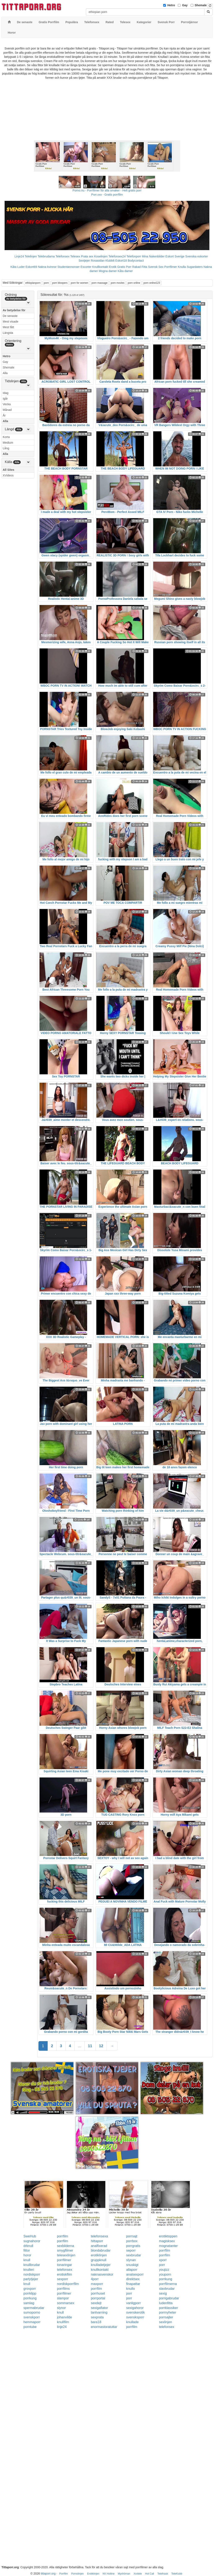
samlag (28, 2303)
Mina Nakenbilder (153, 256)
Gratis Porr (124, 266)
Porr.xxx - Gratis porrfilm (107, 194)
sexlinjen (165, 2322)
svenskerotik (135, 2312)
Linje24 (19, 256)
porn (46, 282)
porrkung (165, 2279)
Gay (184, 5)
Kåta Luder (17, 266)
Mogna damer (108, 271)
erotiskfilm (64, 2274)
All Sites (8, 469)
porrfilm (62, 2236)
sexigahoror (135, 2308)
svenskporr (31, 2317)
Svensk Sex (155, 266)
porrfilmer (64, 2260)
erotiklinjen (99, 2255)
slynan (131, 2260)
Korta (6, 437)
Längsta (8, 332)
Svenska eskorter (196, 256)
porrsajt (131, 2236)
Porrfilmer (170, 266)
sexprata (97, 2317)
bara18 (96, 2322)
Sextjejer (84, 260)
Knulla (182, 266)
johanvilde (64, 2317)
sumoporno (31, 2312)
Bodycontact (136, 260)
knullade (132, 2322)
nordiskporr (31, 2274)
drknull (28, 2246)
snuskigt (132, 2265)
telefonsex (64, 2269)
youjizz (164, 2269)
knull (26, 2260)
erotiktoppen (168, 2236)
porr (162, 2265)
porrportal (98, 2298)
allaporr (131, 2269)
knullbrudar (31, 2265)
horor (27, 2255)
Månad (7, 409)
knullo (130, 2288)
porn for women (79, 282)
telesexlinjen (66, 2255)
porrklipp (29, 2293)
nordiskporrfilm (68, 2284)
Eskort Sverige (175, 256)
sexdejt (96, 2303)
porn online (134, 282)
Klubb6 (110, 260)
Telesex (75, 256)
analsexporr (135, 2274)
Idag (5, 393)
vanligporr (133, 2303)
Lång (6, 448)
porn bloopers (60, 282)
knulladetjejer (101, 2265)
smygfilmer (65, 2250)
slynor (61, 2308)
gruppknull (98, 2260)
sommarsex (65, 2303)
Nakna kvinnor (47, 266)
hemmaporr (32, 2322)
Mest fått (8, 327)
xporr (163, 2260)
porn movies (117, 282)
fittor (26, 2250)
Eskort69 (31, 266)
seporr (131, 2250)
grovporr (29, 2288)
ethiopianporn (33, 282)
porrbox (132, 2241)
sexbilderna (65, 2246)
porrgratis (133, 2246)
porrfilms (63, 2288)
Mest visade (10, 321)
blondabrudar (101, 2250)
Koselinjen (101, 256)
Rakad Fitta (139, 266)
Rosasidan (97, 260)
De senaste (10, 316)
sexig (163, 2293)
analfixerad (99, 2246)
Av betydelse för (14, 310)
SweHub (29, 2236)
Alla (5, 373)
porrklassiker (168, 2308)
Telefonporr (133, 256)
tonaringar (64, 2265)
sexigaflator (99, 2308)
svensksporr (135, 2317)
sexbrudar (133, 2255)
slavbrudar (167, 2288)
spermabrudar (33, 2308)
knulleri (28, 2269)
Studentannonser (68, 266)
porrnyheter (167, 2312)
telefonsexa (99, 2236)
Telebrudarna (46, 256)
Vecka (7, 404)
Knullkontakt (100, 266)
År (4, 415)
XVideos (8, 475)
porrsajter (166, 2317)
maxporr (97, 2284)
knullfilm (63, 2322)
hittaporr (97, 2241)
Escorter (85, 266)
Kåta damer (125, 271)
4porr (95, 2279)
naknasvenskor (102, 2274)
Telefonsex (62, 256)
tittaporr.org (48, 2573)
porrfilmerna (168, 2284)
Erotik (113, 266)
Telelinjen (31, 256)
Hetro (171, 5)
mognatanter (168, 2246)
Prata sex (87, 256)
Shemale (201, 5)
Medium (8, 442)
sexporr (62, 2279)
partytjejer (30, 2279)
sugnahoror (31, 2241)
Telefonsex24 (117, 256)
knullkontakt (100, 2269)
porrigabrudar (169, 2298)
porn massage (99, 282)
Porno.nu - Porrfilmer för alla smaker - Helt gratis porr (107, 190)
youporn (165, 2274)
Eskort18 (121, 260)
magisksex (167, 2241)
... (79, 2046)
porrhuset (98, 2293)
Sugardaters (195, 266)
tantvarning (99, 2312)
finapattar (133, 2284)
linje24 (62, 2327)
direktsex (133, 2279)
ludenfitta (166, 2303)
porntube (30, 2327)
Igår (5, 398)
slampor (63, 2298)
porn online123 (152, 282)
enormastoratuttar (104, 2327)
